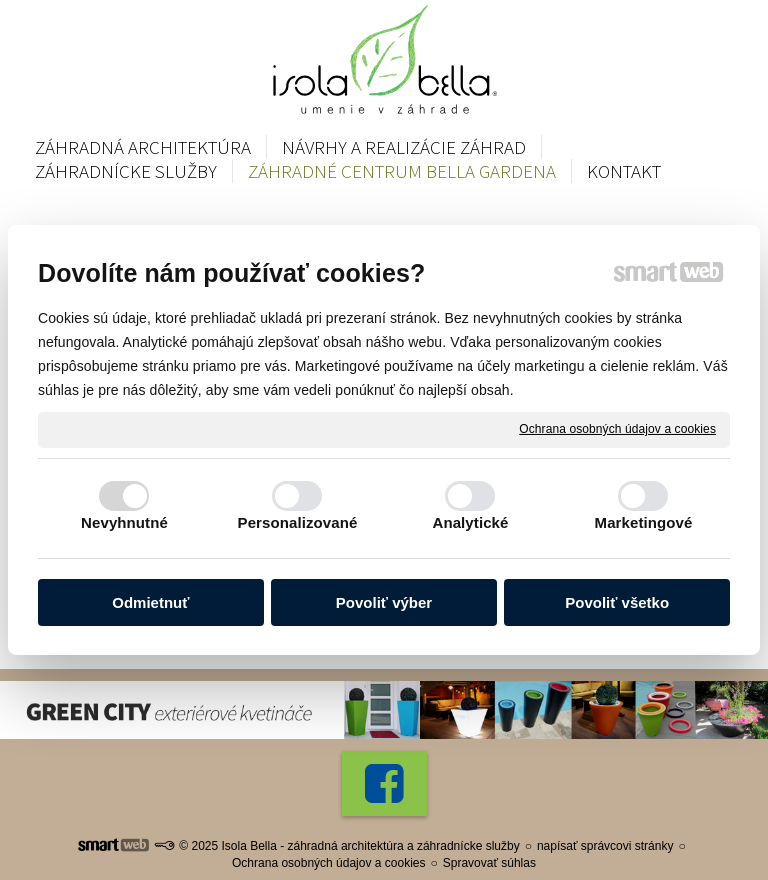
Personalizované (298, 522)
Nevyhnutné (124, 522)
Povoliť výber (384, 602)
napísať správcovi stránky (605, 846)
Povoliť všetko (617, 602)
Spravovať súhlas (489, 863)
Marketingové (644, 522)
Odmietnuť (150, 602)
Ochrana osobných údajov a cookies (617, 429)
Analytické (470, 522)
